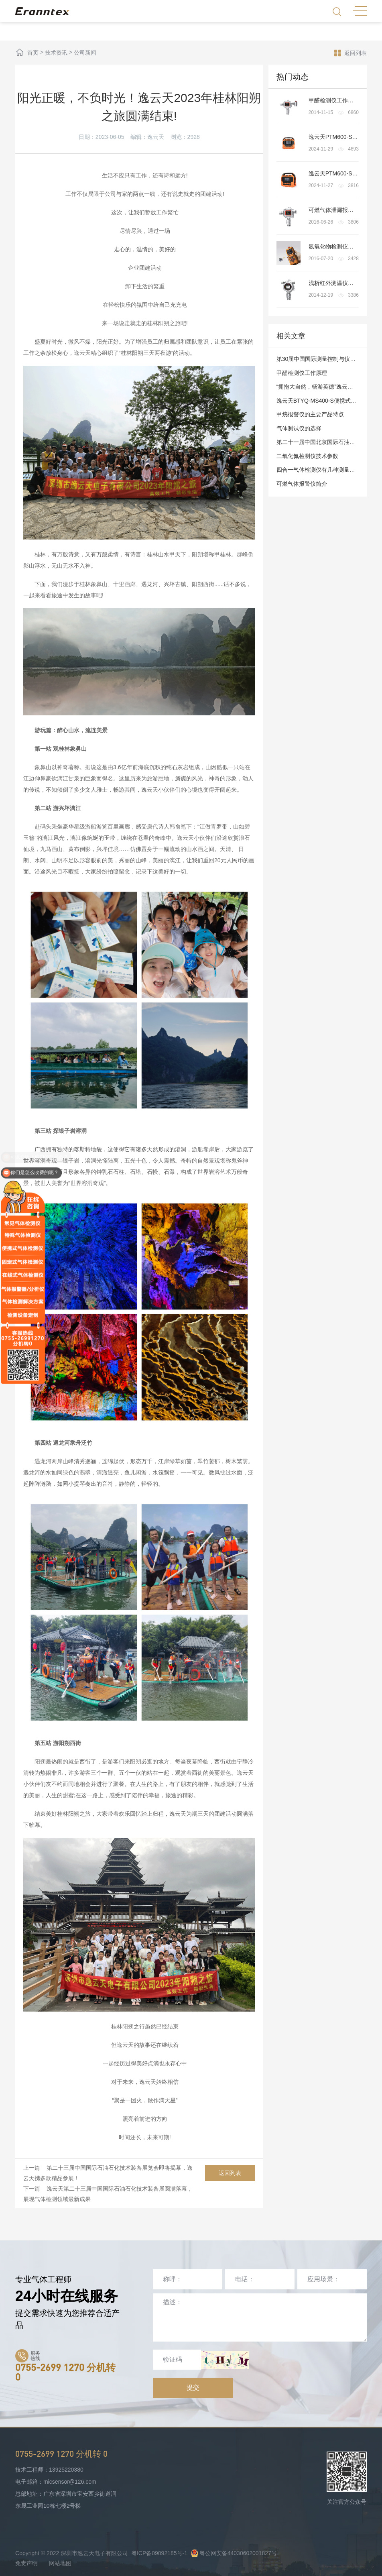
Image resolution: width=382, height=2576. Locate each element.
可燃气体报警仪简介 (301, 484)
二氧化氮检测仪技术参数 (307, 456)
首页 (33, 52)
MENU (360, 11)
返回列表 (350, 52)
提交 (193, 2387)
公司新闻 (85, 52)
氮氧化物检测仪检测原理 (339, 246)
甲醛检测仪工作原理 (334, 100)
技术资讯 (56, 52)
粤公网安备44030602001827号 (234, 2553)
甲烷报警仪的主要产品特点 (310, 414)
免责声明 (26, 2563)
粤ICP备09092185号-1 (159, 2553)
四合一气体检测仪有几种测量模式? (320, 469)
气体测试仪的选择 (298, 428)
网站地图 (60, 2563)
